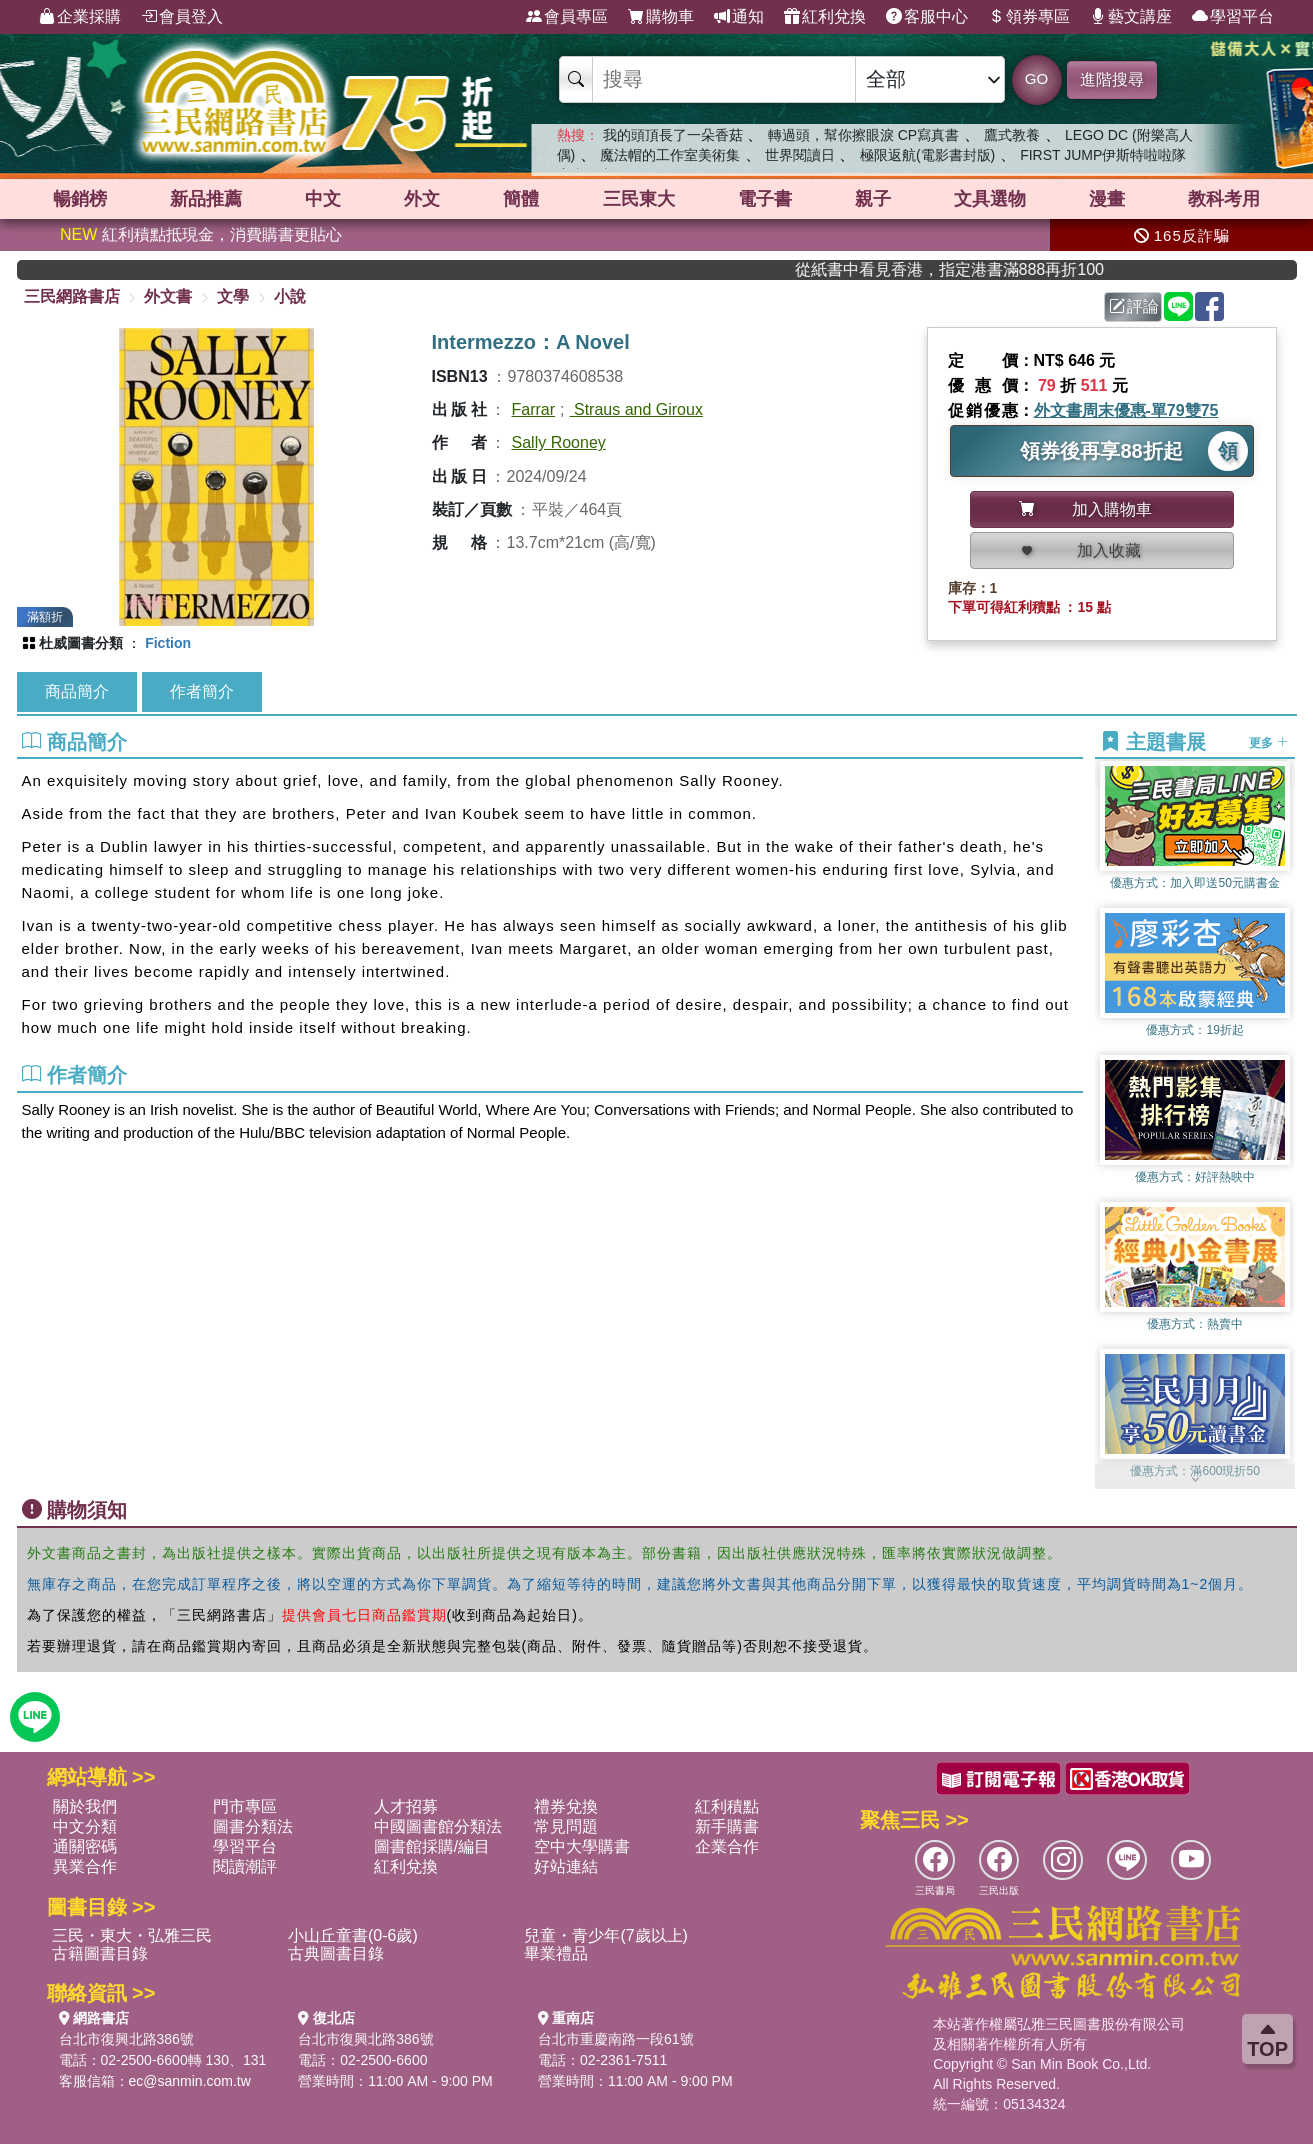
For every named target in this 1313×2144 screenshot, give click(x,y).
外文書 (168, 296)
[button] (1195, 1479)
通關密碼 (85, 1846)
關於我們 (85, 1806)
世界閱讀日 (800, 155)
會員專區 (567, 17)
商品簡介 (77, 691)
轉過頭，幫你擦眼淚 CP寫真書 (863, 135)
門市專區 (245, 1806)
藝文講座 (1131, 17)
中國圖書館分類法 (438, 1826)
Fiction (168, 643)
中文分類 (85, 1826)
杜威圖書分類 (81, 643)
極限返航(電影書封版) (927, 155)
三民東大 (639, 199)
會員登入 (182, 17)
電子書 (765, 199)
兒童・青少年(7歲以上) (606, 1935)
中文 (323, 199)
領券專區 (1029, 17)
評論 (1134, 306)
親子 (873, 199)
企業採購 (80, 17)
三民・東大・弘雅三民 (132, 1935)
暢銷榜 (80, 199)
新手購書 (727, 1826)
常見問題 (566, 1826)
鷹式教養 (1012, 135)
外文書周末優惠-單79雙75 (1126, 410)
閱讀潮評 (245, 1866)
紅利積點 (727, 1806)
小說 (290, 296)
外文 (422, 199)
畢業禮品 (556, 1953)
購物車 (661, 17)
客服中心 (927, 17)
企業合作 (727, 1846)
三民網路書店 (72, 296)
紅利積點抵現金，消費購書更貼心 (201, 234)
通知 (739, 17)
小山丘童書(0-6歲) (353, 1935)
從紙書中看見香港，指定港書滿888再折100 (988, 269)
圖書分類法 (253, 1826)
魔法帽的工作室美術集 (670, 155)
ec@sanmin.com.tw (190, 2081)
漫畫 (1107, 199)
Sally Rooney (559, 442)
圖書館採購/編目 (432, 1846)
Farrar (534, 409)
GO (1036, 78)
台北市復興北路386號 (126, 2039)
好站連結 (566, 1866)
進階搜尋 (1112, 79)
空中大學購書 (582, 1846)
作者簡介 (202, 691)
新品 (206, 199)
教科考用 (1224, 199)
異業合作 (85, 1866)
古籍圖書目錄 (100, 1953)
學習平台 (1233, 17)
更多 (1268, 743)
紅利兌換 (825, 17)
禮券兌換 (566, 1806)
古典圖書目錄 (336, 1953)
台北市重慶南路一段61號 (616, 2039)
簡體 (521, 199)
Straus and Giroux (636, 409)
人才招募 (406, 1806)
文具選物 (990, 199)
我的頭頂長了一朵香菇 (673, 135)
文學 (233, 296)
